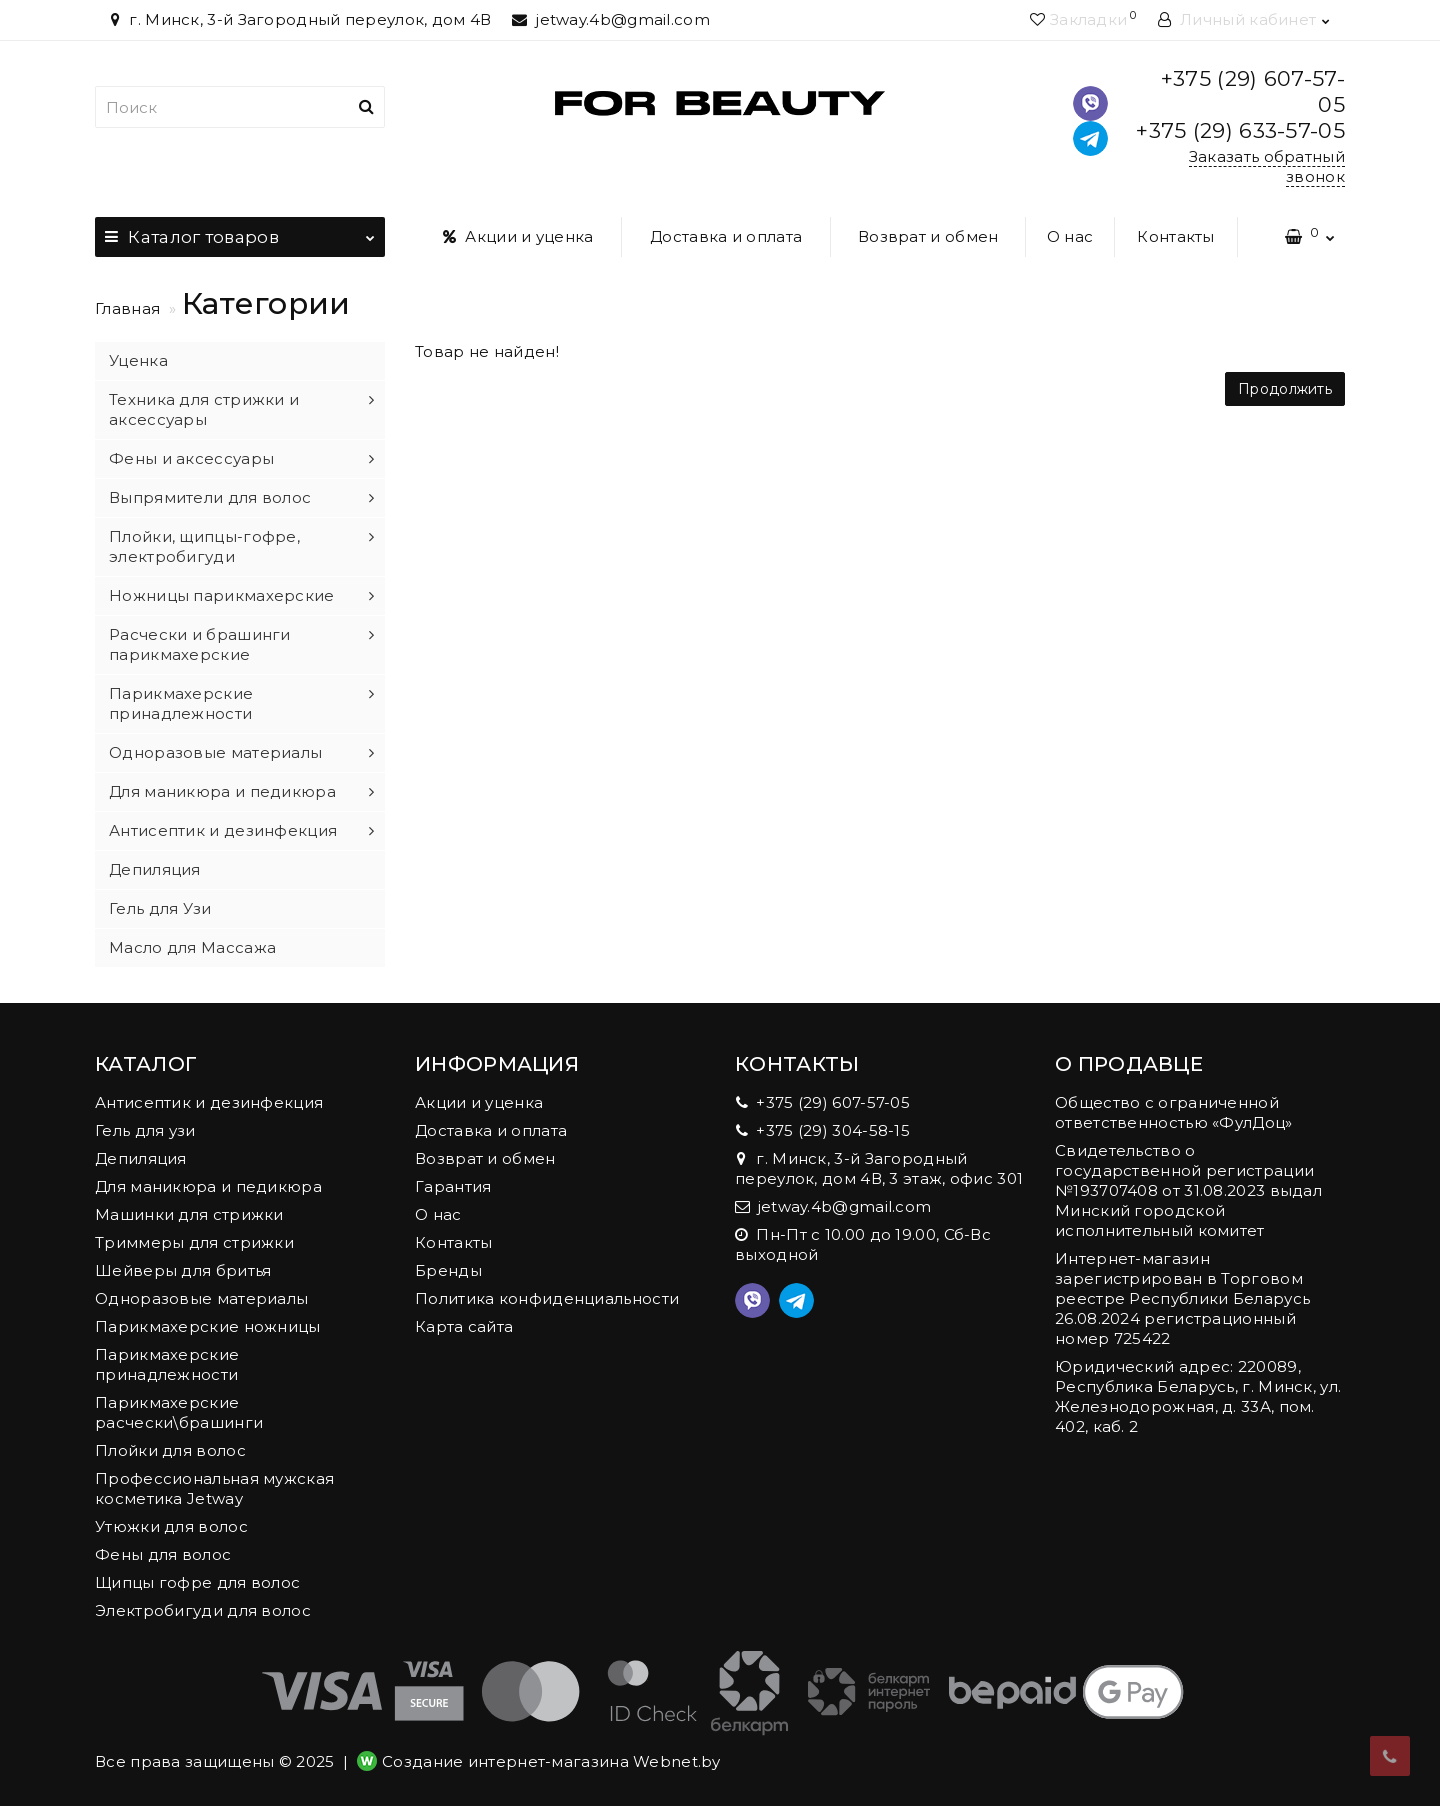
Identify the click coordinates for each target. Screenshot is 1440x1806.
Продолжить (1285, 389)
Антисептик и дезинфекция (223, 830)
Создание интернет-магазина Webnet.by (551, 1761)
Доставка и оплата (726, 236)
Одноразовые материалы (215, 752)
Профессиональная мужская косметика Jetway (214, 1488)
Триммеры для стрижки (194, 1242)
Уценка (138, 360)
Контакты (1175, 236)
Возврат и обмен (928, 236)
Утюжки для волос (171, 1526)
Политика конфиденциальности (547, 1298)
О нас (1070, 236)
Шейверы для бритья (183, 1270)
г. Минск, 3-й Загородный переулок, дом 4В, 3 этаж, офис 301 (879, 1168)
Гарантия (453, 1186)
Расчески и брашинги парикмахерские (200, 644)
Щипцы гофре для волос (197, 1582)
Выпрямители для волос (210, 497)
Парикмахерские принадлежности (181, 703)
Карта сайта (464, 1326)
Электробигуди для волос (203, 1610)
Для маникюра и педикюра (222, 791)
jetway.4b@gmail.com (611, 19)
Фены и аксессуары (191, 458)
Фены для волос (163, 1554)
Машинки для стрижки (189, 1214)
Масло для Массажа (192, 947)
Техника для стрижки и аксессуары (204, 409)
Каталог (240, 232)
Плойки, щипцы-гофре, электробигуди (204, 546)
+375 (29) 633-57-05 (1240, 130)
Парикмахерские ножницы (208, 1326)
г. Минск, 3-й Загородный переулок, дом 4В (298, 19)
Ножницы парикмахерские (222, 595)
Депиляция (155, 869)
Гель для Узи (160, 908)
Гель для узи (145, 1130)
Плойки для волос (170, 1450)
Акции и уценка (518, 236)
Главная (127, 308)
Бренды (448, 1270)
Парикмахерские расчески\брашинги (179, 1412)
